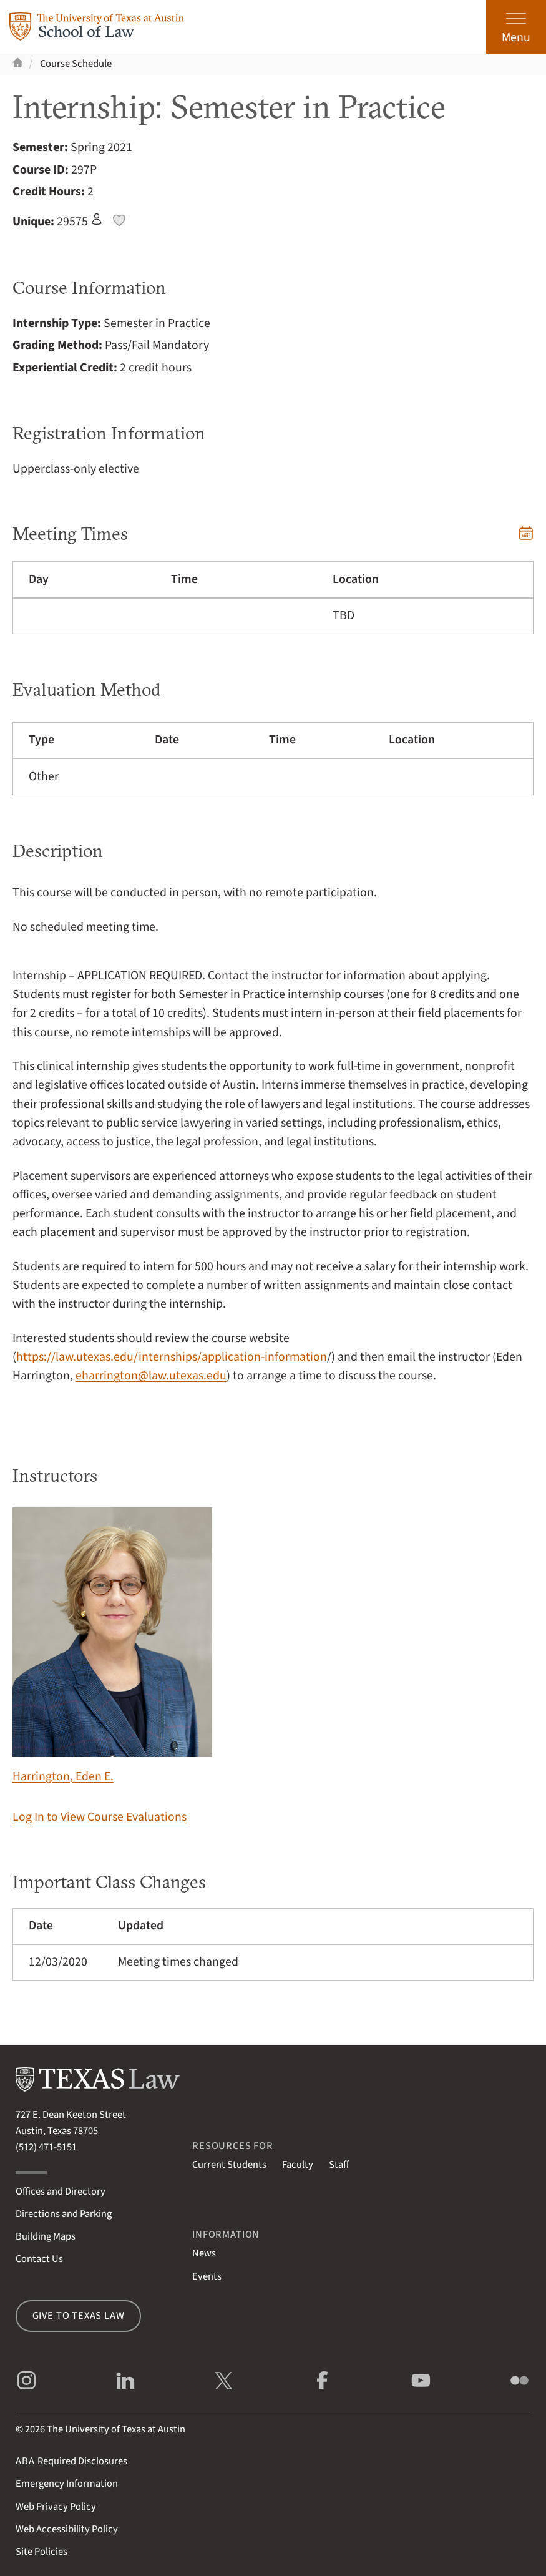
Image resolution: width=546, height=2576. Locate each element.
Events (207, 2276)
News (204, 2253)
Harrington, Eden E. (112, 1646)
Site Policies (41, 2551)
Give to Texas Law (78, 2315)
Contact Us (39, 2258)
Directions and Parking (64, 2213)
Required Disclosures (71, 2461)
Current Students (229, 2164)
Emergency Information (67, 2483)
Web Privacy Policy (56, 2506)
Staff (339, 2164)
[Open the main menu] (516, 27)
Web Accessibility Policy (67, 2529)
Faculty (297, 2164)
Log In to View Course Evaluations (99, 1817)
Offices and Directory (60, 2191)
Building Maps (46, 2236)
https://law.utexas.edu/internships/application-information (171, 1357)
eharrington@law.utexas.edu (151, 1375)
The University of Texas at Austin (116, 2429)
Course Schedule (76, 63)
